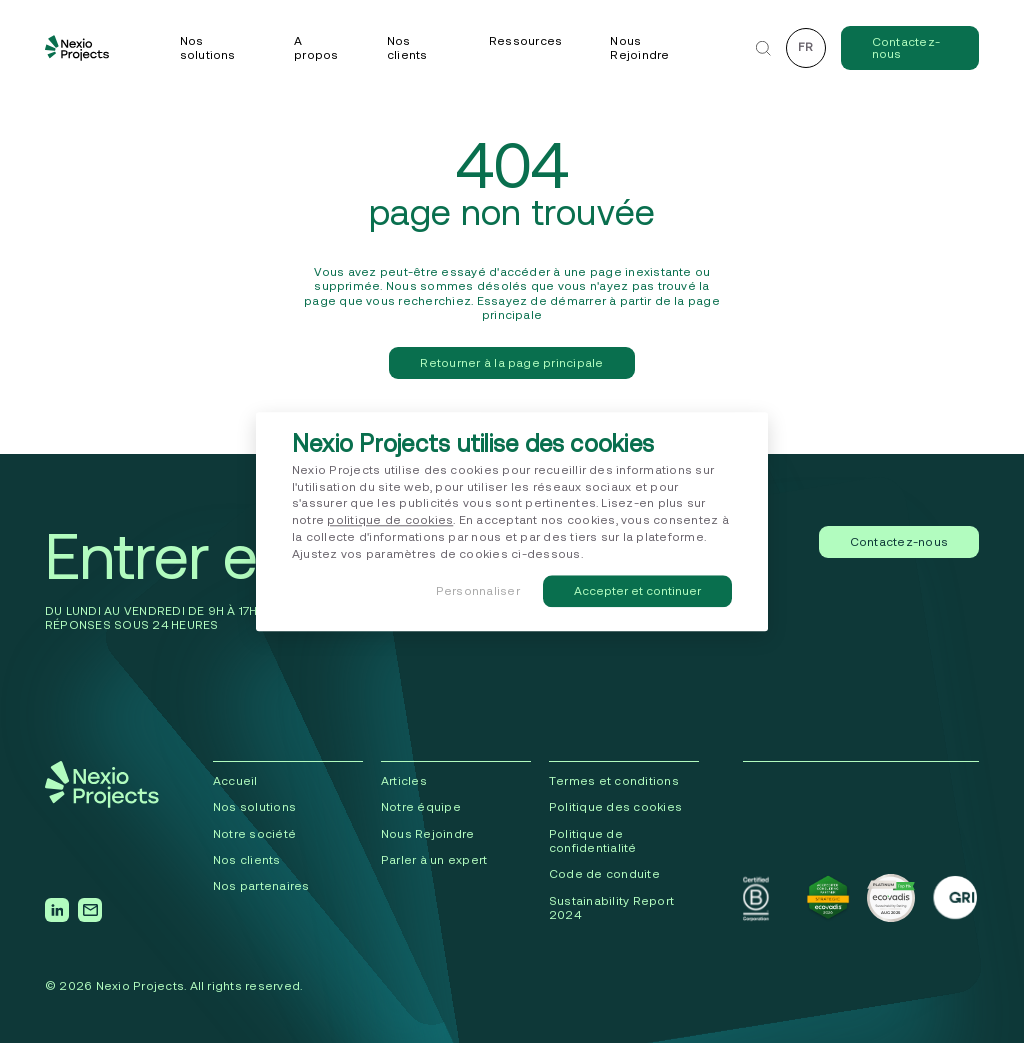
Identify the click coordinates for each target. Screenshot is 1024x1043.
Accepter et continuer (637, 590)
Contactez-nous (906, 47)
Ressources (525, 40)
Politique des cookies (615, 806)
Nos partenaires (261, 885)
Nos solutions (208, 47)
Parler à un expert (434, 859)
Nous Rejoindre (639, 47)
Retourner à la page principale (511, 362)
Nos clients (407, 47)
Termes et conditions (614, 780)
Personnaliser (478, 590)
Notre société (254, 833)
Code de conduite (604, 873)
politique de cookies (390, 520)
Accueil (235, 780)
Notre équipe (421, 806)
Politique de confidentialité (593, 840)
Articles (404, 780)
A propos (316, 47)
